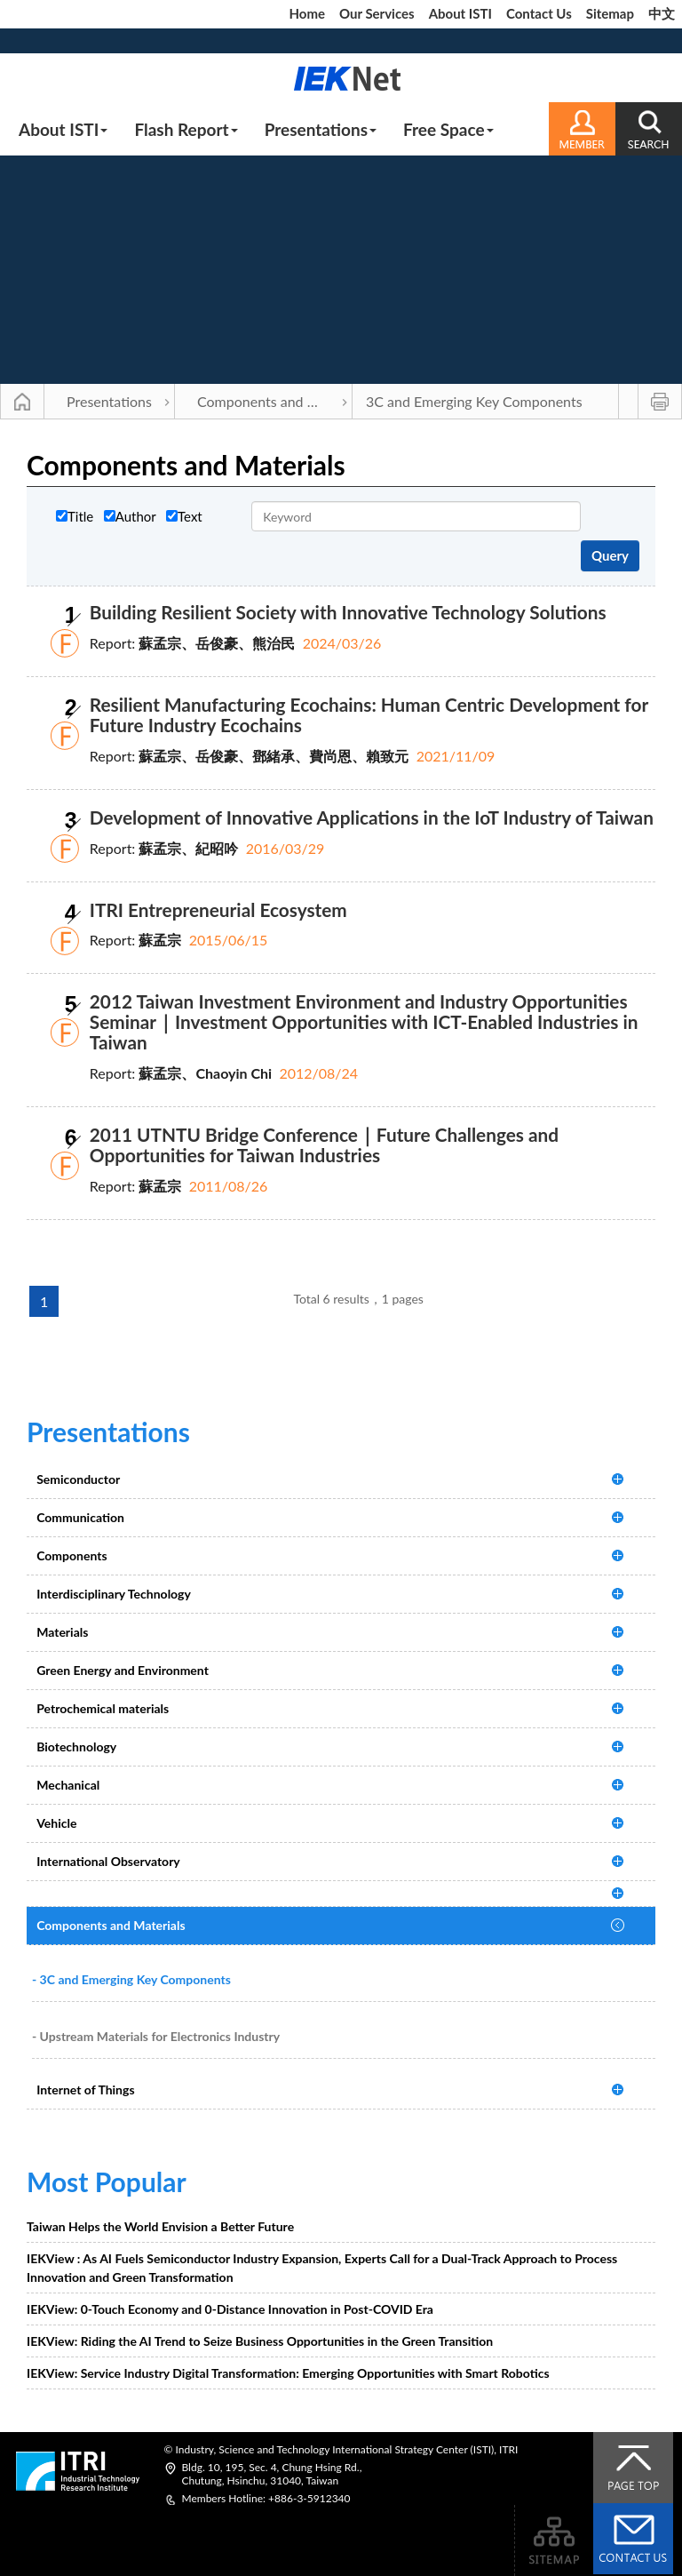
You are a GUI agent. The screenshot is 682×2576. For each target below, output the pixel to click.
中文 (661, 13)
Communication (80, 1517)
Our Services (377, 13)
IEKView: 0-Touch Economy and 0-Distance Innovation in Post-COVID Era (230, 2309)
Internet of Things (85, 2089)
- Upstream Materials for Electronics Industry (156, 2036)
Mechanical (67, 1784)
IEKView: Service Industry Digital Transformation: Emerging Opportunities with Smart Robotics (288, 2373)
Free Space (448, 129)
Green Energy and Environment (122, 1670)
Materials (62, 1631)
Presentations (321, 129)
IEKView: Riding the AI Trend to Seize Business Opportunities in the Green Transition (260, 2341)
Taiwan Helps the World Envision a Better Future (160, 2226)
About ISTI (460, 13)
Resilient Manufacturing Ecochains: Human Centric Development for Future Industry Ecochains (369, 714)
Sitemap (610, 13)
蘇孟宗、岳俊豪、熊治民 (217, 642)
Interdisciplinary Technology (113, 1593)
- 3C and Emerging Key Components (131, 1979)
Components (71, 1555)
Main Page (22, 401)
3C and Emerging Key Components (474, 401)
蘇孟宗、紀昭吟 (188, 848)
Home (307, 13)
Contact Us (539, 13)
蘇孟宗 (160, 939)
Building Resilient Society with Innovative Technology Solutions (348, 612)
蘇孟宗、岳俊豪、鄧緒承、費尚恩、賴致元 (273, 755)
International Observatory (108, 1861)
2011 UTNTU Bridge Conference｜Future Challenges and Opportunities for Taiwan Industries (324, 1144)
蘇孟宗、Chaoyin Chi (205, 1073)
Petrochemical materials (102, 1708)
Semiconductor (78, 1479)
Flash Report (185, 129)
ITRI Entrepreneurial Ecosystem (218, 909)
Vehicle (56, 1822)
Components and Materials (275, 401)
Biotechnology (76, 1746)
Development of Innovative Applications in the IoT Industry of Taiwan (372, 817)
